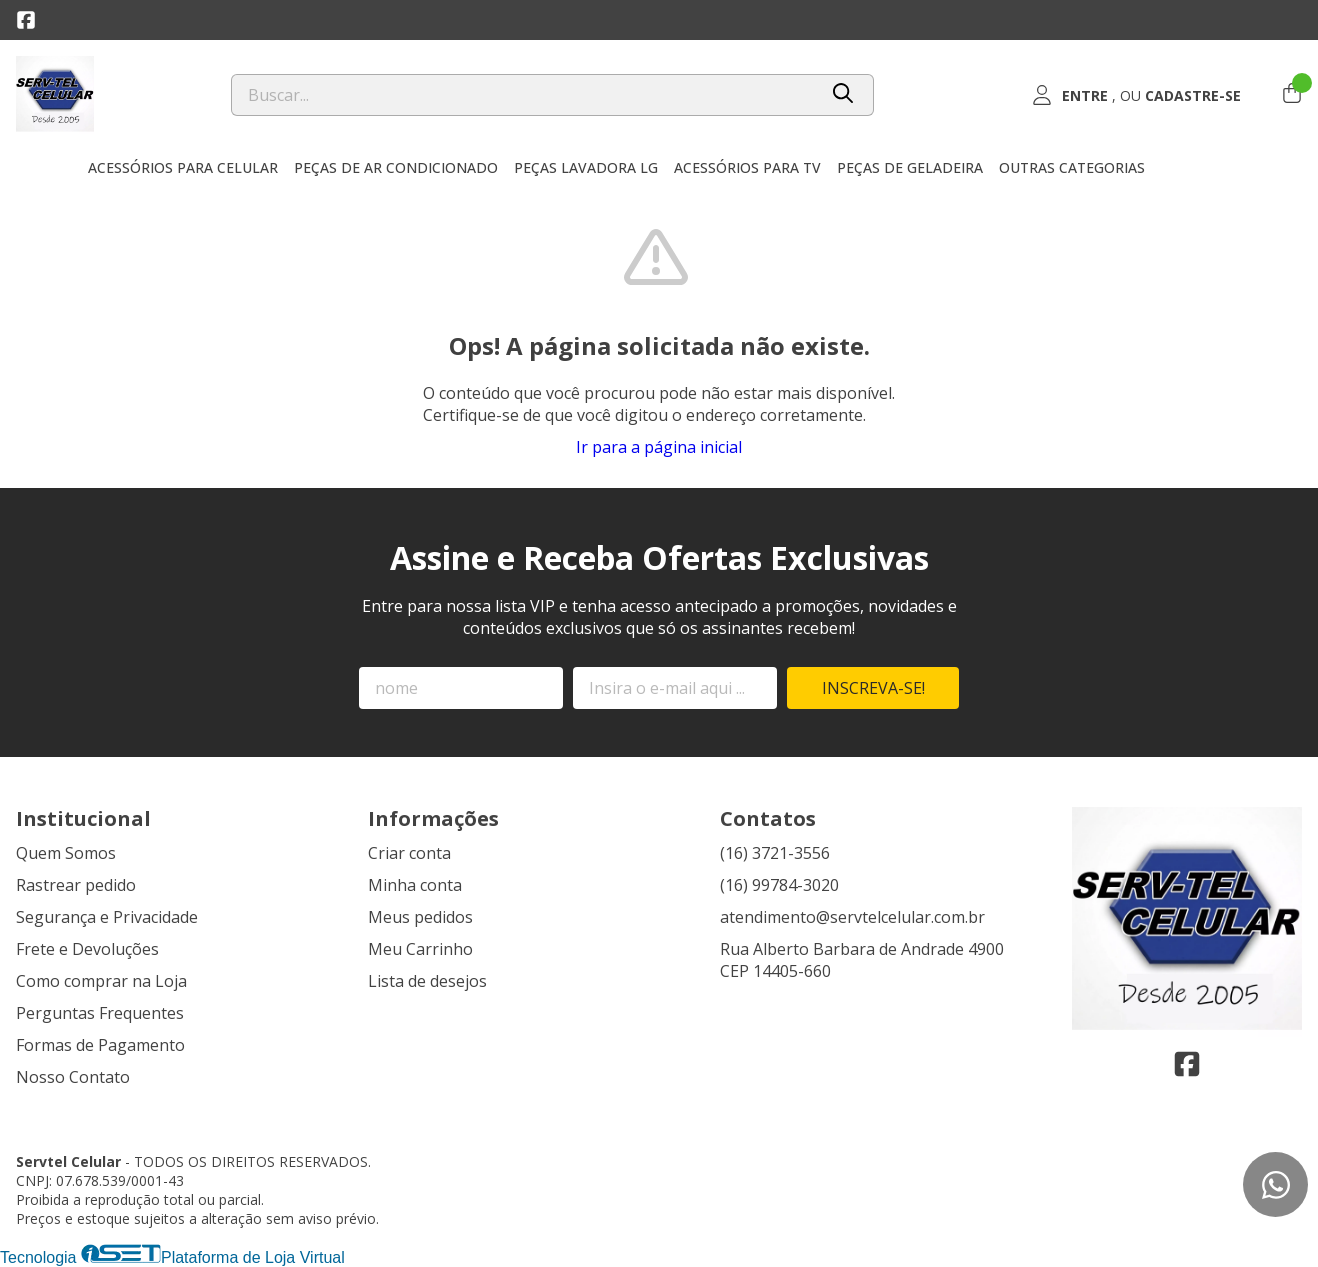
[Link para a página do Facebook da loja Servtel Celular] (26, 20)
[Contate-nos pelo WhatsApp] (1275, 1184)
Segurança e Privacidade (107, 917)
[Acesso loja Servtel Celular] (1136, 95)
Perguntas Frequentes (100, 1013)
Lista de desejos (427, 981)
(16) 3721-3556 (775, 853)
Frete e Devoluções (87, 949)
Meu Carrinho (420, 949)
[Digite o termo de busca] (524, 95)
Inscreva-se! (873, 688)
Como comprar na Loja (101, 981)
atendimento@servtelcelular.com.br (852, 917)
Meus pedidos (420, 917)
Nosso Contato (73, 1077)
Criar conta (409, 853)
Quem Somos (66, 853)
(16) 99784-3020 (779, 885)
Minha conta (415, 885)
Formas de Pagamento (100, 1045)
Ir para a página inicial (659, 447)
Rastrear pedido (76, 885)
